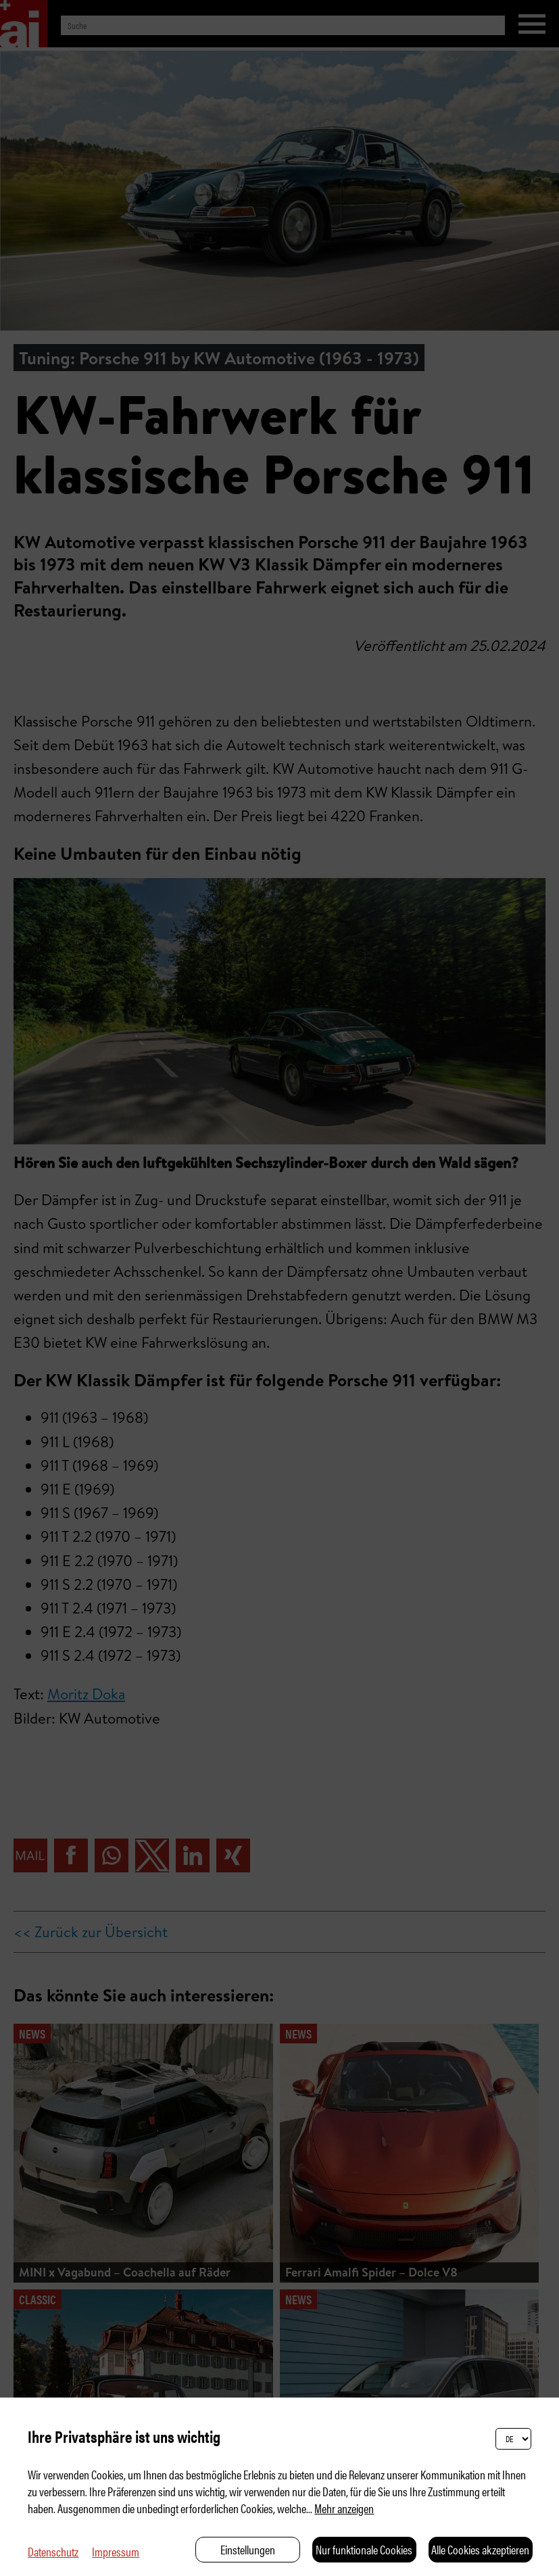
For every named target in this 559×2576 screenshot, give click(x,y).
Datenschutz (53, 2551)
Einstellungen (247, 2549)
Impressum (115, 2551)
